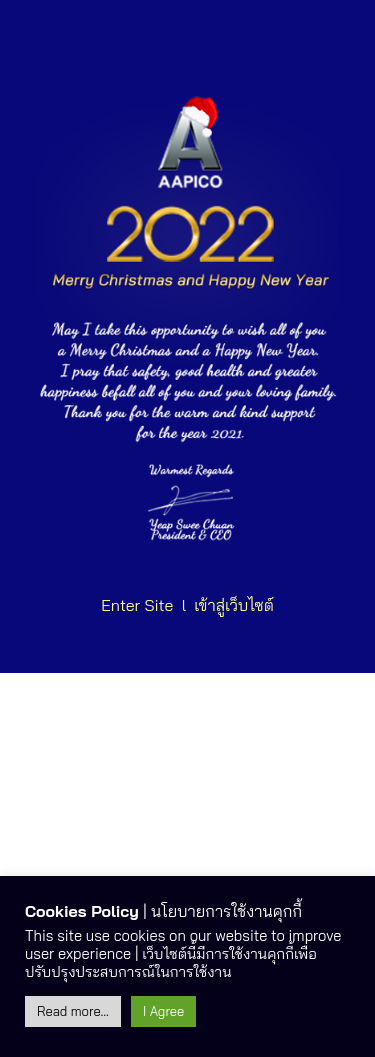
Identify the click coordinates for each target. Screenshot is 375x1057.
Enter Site (137, 605)
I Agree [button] (163, 1011)
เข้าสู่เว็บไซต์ (234, 605)
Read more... (73, 1011)
